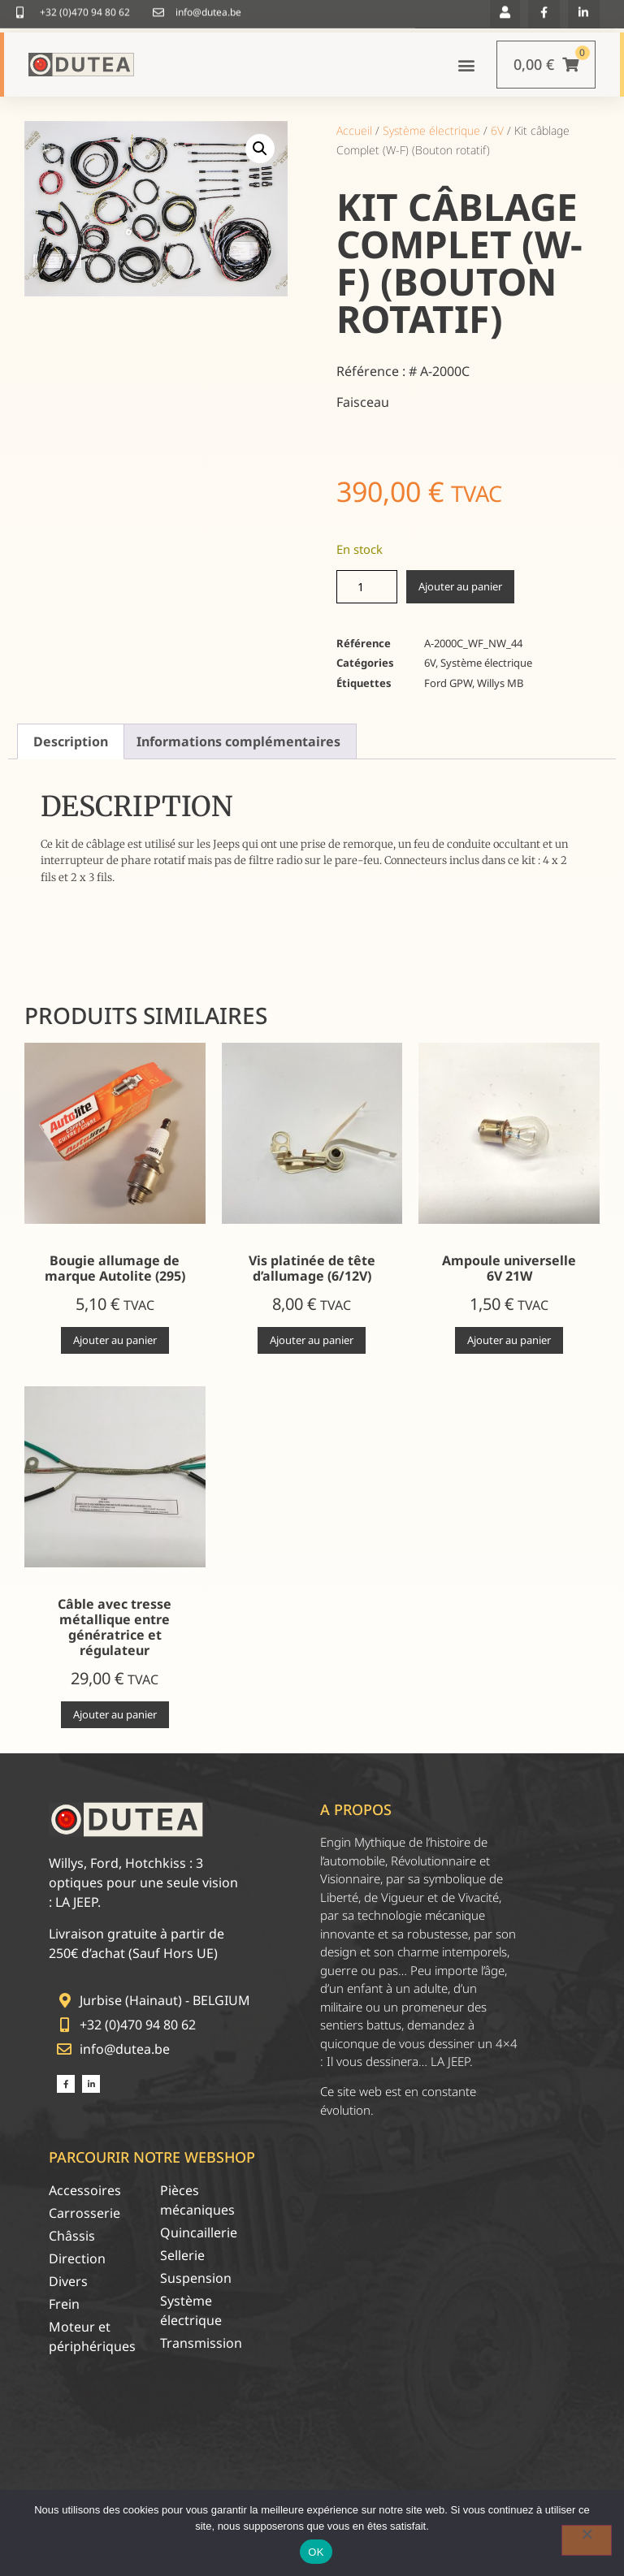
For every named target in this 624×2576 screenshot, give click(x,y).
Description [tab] (70, 741)
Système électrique (431, 130)
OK (315, 2552)
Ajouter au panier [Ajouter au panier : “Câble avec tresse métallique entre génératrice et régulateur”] (115, 1714)
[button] (466, 64)
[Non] (586, 2540)
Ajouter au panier (460, 586)
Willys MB (500, 683)
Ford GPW (448, 683)
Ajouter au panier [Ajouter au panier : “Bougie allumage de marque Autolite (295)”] (115, 1340)
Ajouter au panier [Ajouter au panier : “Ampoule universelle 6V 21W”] (509, 1340)
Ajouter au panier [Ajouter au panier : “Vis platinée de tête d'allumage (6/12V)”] (311, 1340)
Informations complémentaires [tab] (238, 741)
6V (497, 130)
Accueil (354, 130)
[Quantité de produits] (366, 586)
